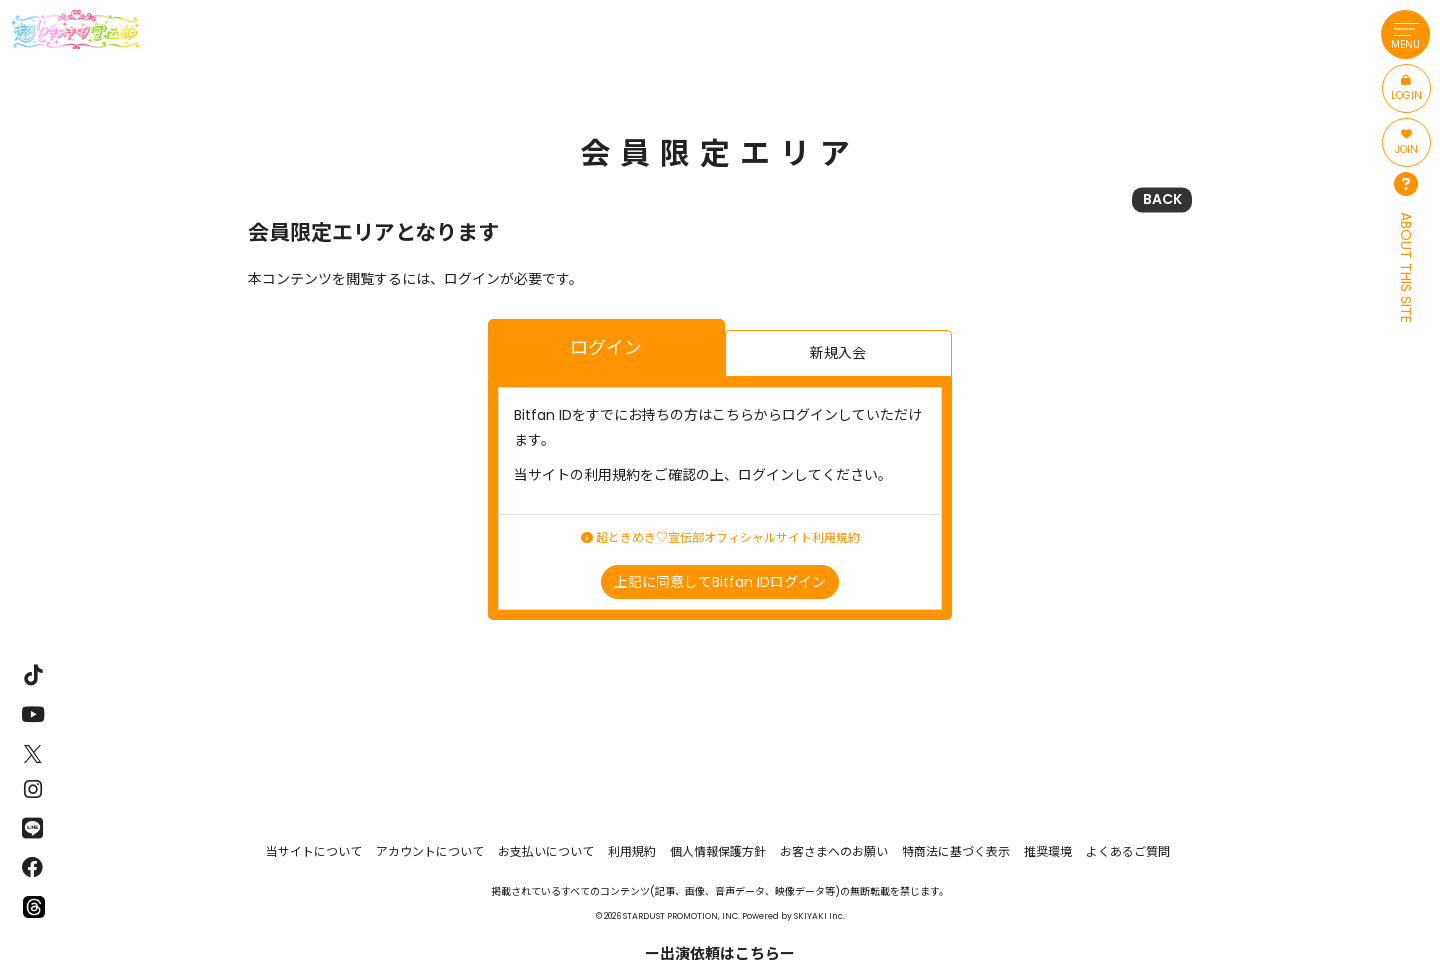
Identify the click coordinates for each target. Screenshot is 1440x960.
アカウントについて (430, 851)
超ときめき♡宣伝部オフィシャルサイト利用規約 (720, 538)
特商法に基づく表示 (956, 851)
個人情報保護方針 (718, 851)
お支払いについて (546, 851)
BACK (1162, 199)
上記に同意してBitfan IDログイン (720, 582)
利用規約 (632, 851)
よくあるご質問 (1128, 851)
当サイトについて (314, 851)
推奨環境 (1048, 851)
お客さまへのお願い (834, 851)
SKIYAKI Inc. (819, 916)
